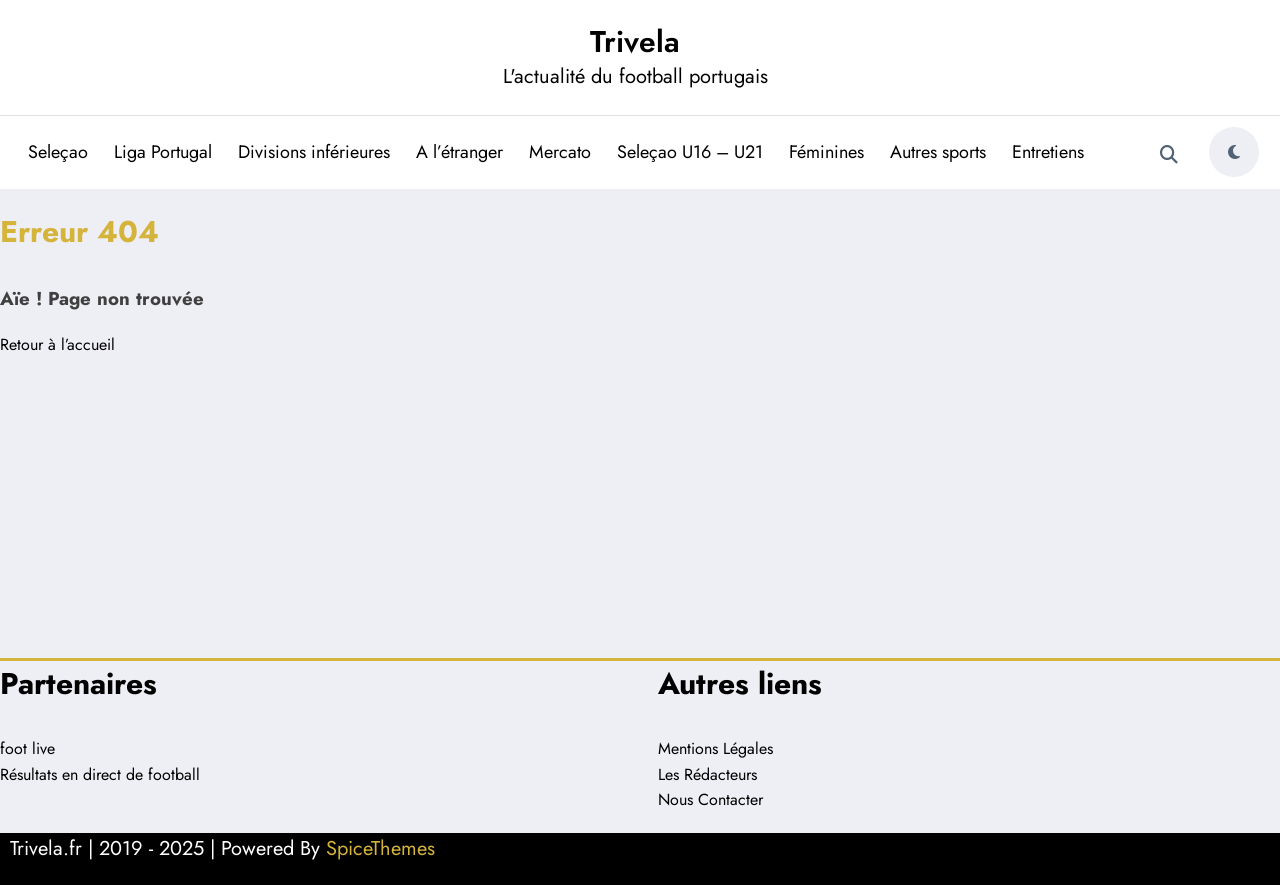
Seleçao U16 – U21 (690, 152)
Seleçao (58, 152)
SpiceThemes (380, 848)
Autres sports (938, 152)
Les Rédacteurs (707, 774)
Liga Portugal (163, 152)
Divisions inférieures (314, 152)
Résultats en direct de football (100, 774)
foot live (27, 748)
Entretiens (1048, 152)
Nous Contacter (710, 799)
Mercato (560, 152)
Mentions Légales (715, 748)
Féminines (826, 152)
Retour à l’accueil (57, 344)
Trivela (635, 41)
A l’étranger (459, 152)
